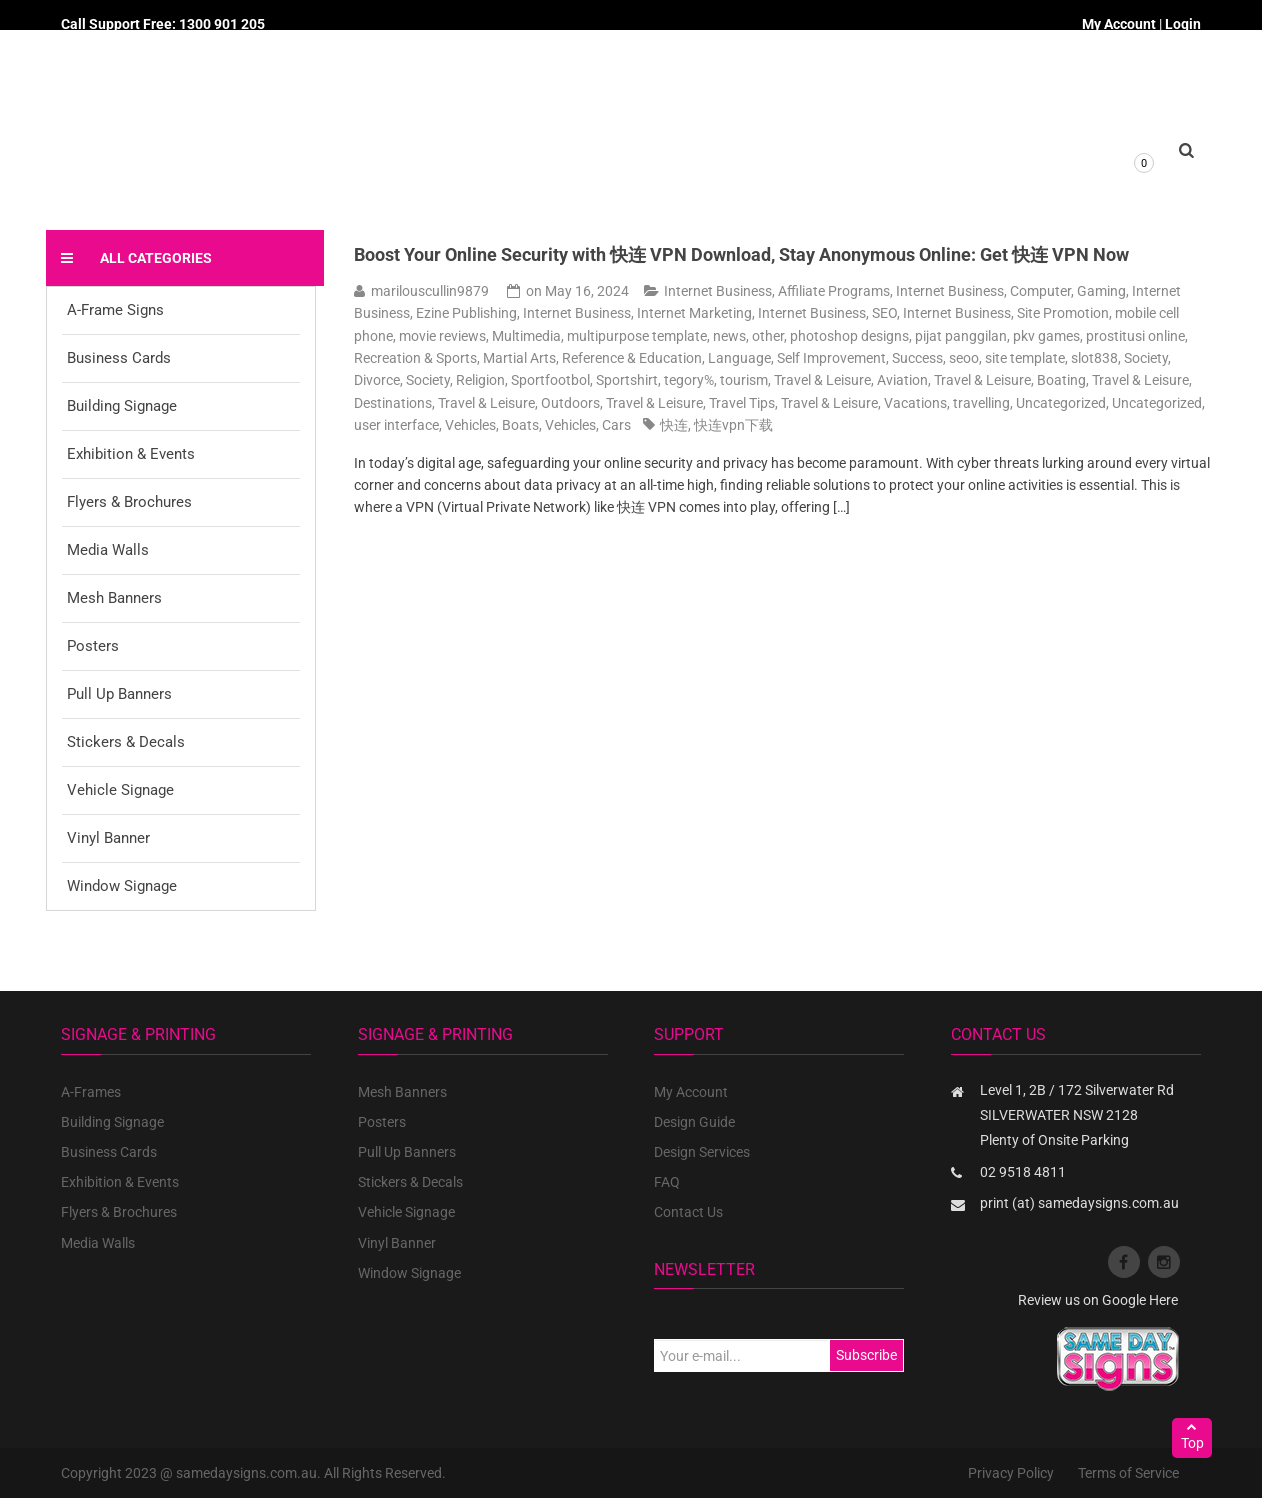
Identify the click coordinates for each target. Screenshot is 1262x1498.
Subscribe (866, 1355)
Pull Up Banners (119, 694)
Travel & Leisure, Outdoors (519, 403)
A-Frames (91, 1092)
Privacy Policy (1011, 1473)
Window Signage (122, 886)
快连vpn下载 (733, 425)
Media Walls (108, 550)
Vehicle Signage (120, 790)
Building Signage (122, 406)
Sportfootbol (550, 380)
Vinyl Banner (108, 838)
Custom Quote (716, 171)
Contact (826, 171)
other (768, 336)
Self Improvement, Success (860, 358)
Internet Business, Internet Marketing (637, 313)
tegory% (689, 380)
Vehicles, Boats (492, 425)
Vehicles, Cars (588, 425)
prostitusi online (1135, 336)
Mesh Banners (114, 598)
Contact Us (688, 1212)
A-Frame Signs (115, 310)
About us (603, 171)
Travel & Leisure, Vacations (864, 403)
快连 (674, 425)
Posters (93, 646)
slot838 (1094, 358)
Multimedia (526, 336)
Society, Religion (455, 380)
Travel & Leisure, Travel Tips (690, 403)
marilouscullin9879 (430, 291)
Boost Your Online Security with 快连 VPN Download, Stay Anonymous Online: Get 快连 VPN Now (741, 254)
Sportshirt (627, 380)
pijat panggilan (961, 336)
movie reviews (442, 336)
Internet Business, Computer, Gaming (1011, 291)
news (729, 336)
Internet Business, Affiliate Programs (777, 291)
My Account (1119, 24)
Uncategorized (1061, 403)
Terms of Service (1128, 1473)
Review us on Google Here (1098, 1300)
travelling (981, 403)
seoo (964, 358)
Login (1183, 24)
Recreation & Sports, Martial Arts (455, 358)
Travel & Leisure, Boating (1010, 380)
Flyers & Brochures (129, 502)
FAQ (667, 1182)
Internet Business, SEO (827, 313)
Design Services (702, 1152)
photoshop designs (849, 336)
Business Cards (119, 358)
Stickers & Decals (126, 742)
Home (399, 171)
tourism (744, 380)
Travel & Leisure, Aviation (851, 380)
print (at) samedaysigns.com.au (1079, 1203)
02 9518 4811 (1023, 1172)
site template (1025, 358)
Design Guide (694, 1122)
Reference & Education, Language (666, 358)
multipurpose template (637, 336)
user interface (396, 425)
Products (496, 171)
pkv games (1046, 336)
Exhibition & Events (131, 454)
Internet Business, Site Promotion (1006, 313)
